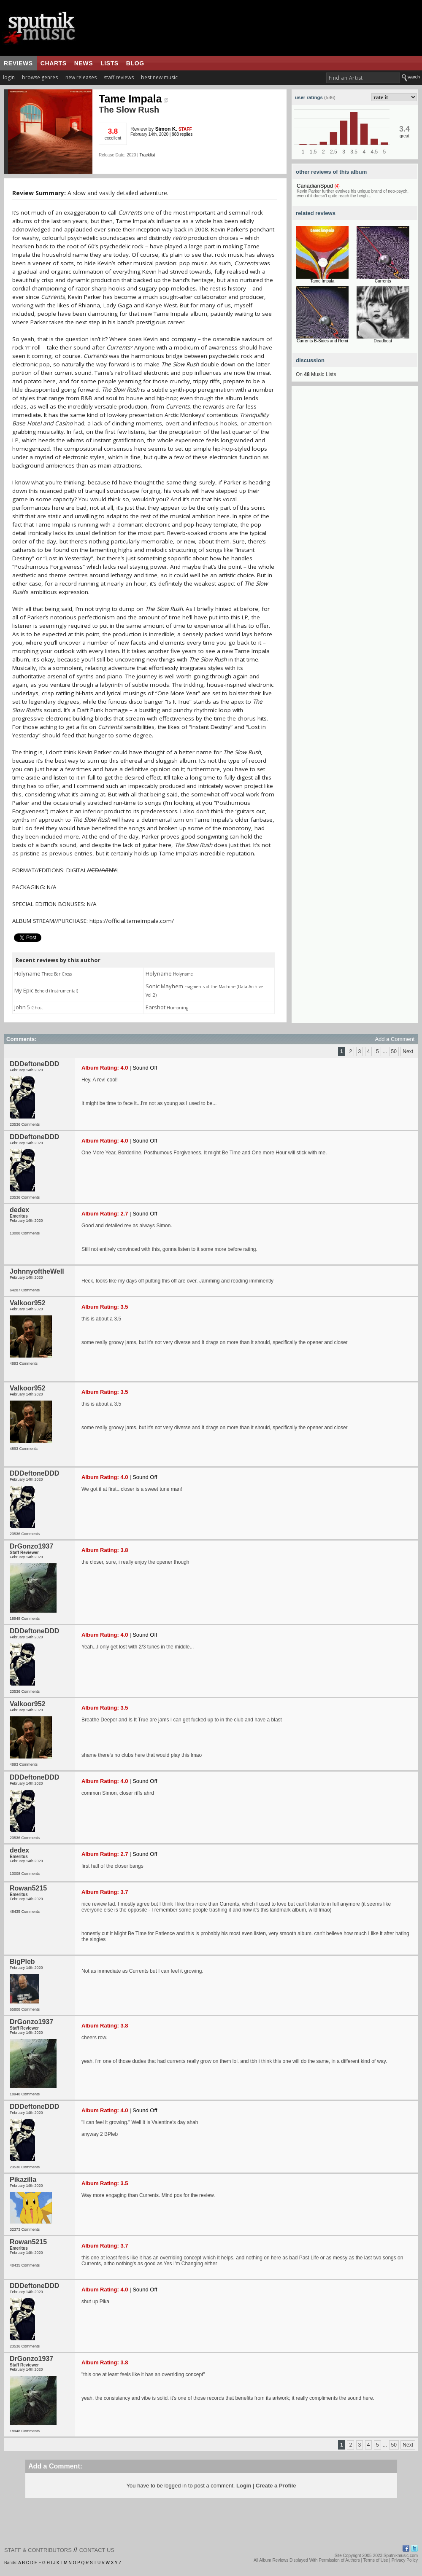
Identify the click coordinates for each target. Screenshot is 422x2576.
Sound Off (145, 1068)
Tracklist (147, 155)
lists (109, 63)
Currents (383, 281)
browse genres (40, 77)
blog (135, 63)
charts (54, 63)
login (9, 77)
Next (408, 1051)
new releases (81, 77)
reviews (18, 63)
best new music (159, 77)
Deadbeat (383, 341)
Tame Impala (133, 99)
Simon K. (166, 129)
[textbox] (363, 78)
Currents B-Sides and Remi (322, 341)
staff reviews (119, 77)
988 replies (182, 134)
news (83, 63)
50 (394, 1051)
